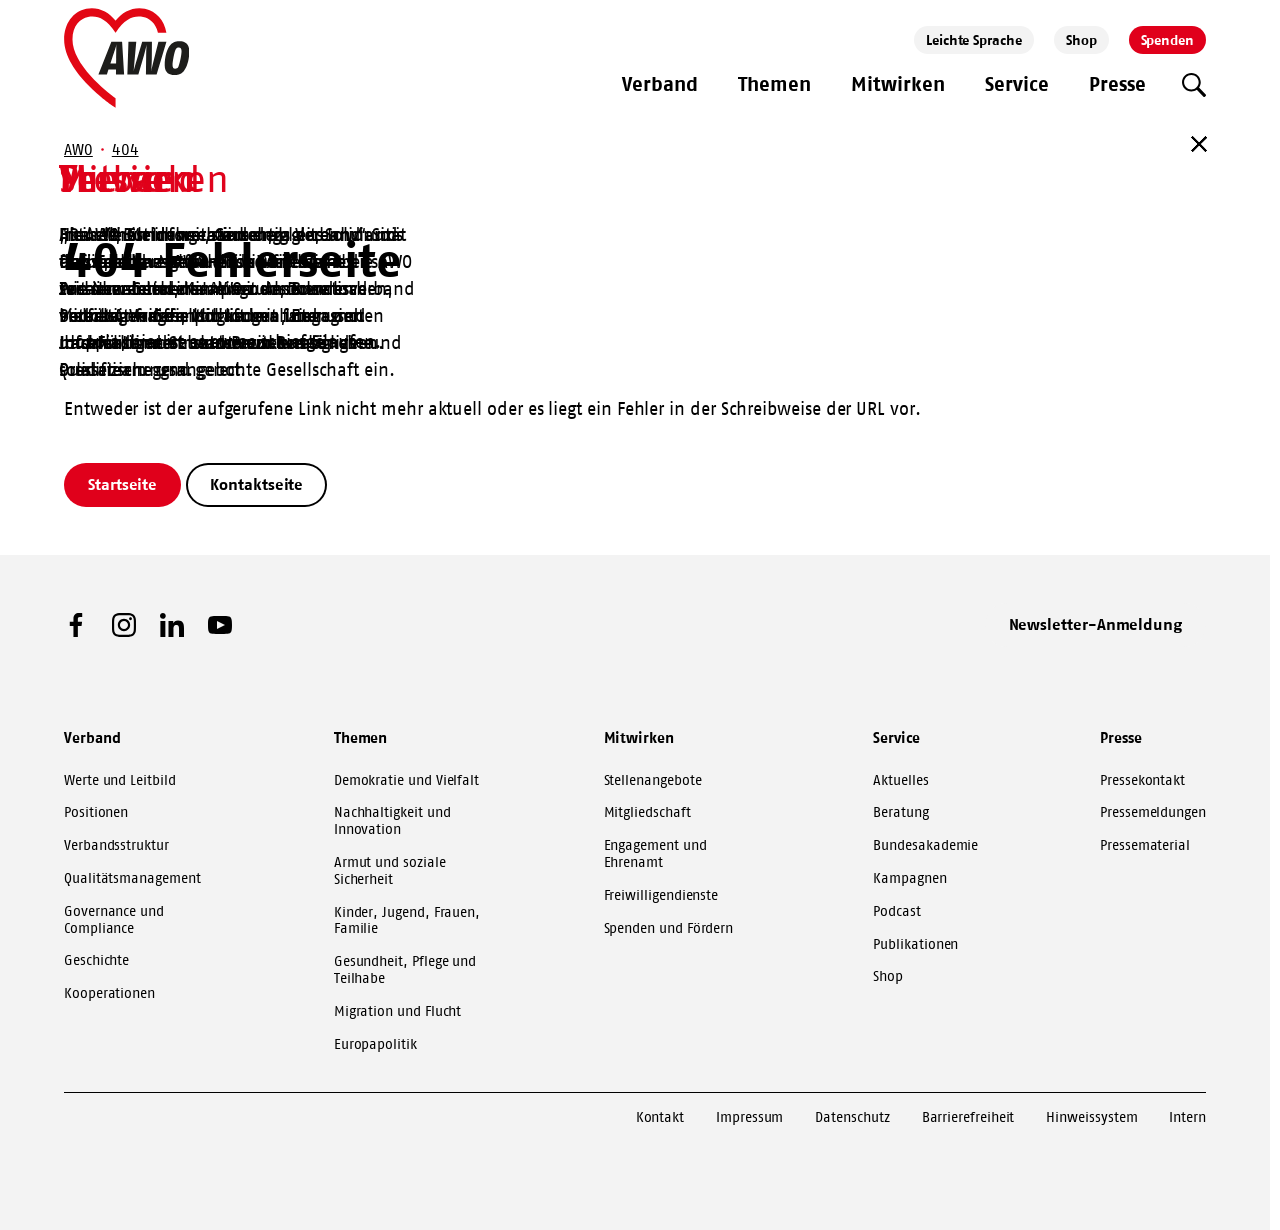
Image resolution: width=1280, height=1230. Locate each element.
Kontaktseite (256, 484)
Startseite (122, 484)
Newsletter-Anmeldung (1096, 624)
